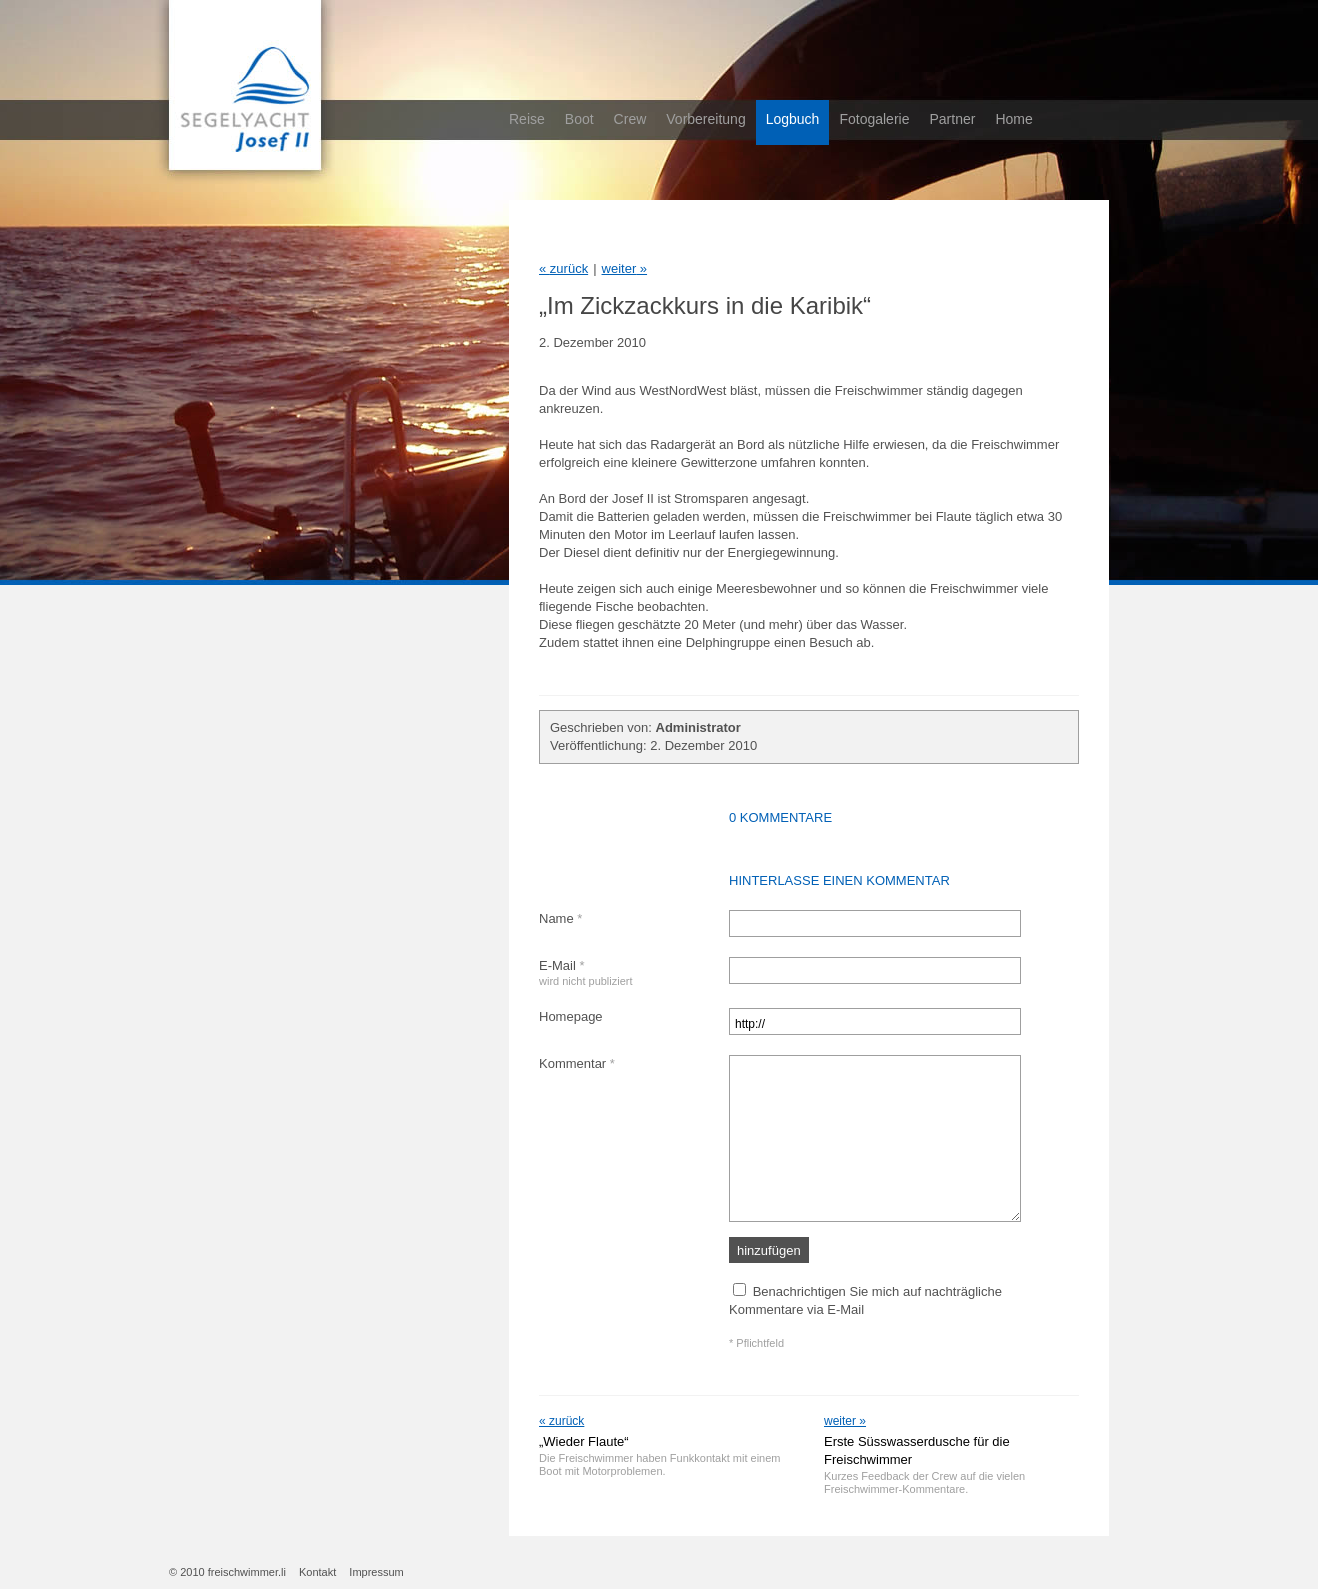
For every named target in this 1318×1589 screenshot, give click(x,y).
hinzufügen (769, 1250)
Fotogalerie (874, 119)
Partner (952, 119)
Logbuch (793, 119)
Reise (527, 119)
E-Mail (586, 972)
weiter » (845, 1421)
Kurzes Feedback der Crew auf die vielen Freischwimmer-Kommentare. (924, 1482)
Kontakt (317, 1572)
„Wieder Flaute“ (584, 1441)
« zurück (561, 1421)
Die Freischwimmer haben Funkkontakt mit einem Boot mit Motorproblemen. (659, 1464)
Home (1013, 119)
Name (560, 918)
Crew (630, 119)
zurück (563, 268)
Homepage (571, 1016)
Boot (579, 119)
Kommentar (577, 1063)
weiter (625, 268)
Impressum (376, 1572)
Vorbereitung (705, 119)
